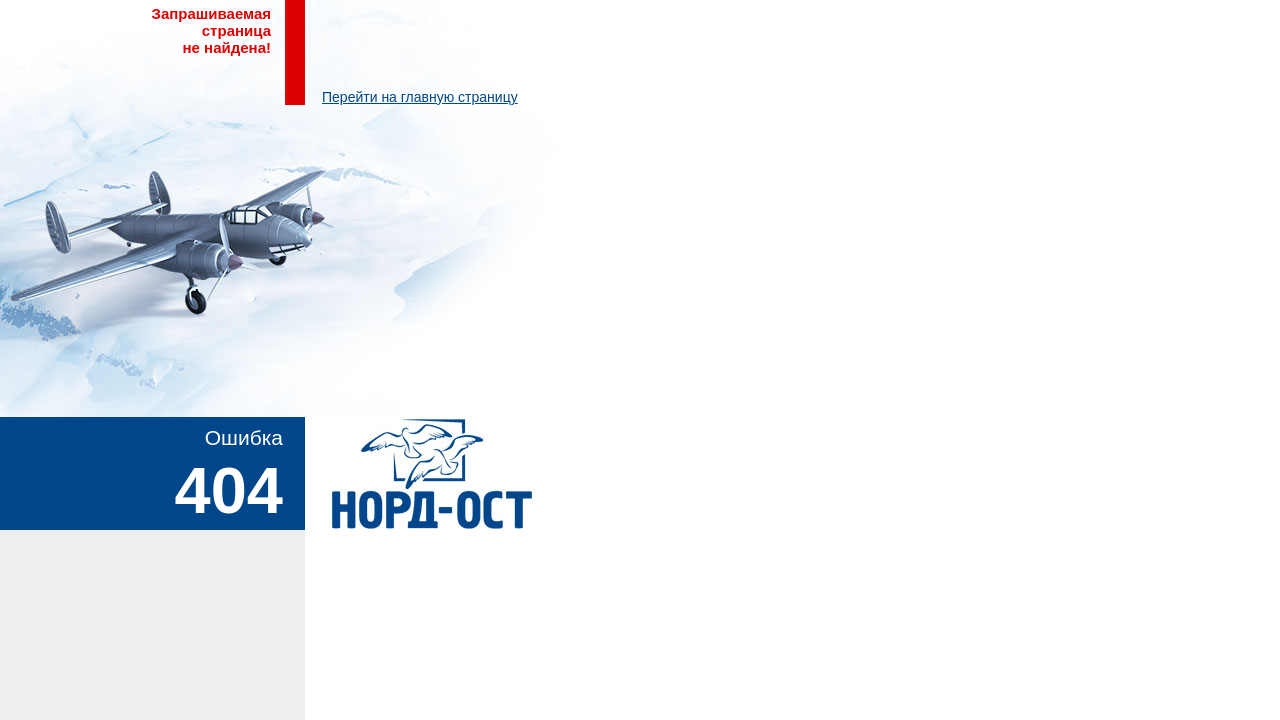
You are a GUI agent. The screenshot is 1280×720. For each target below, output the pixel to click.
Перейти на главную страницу (420, 97)
